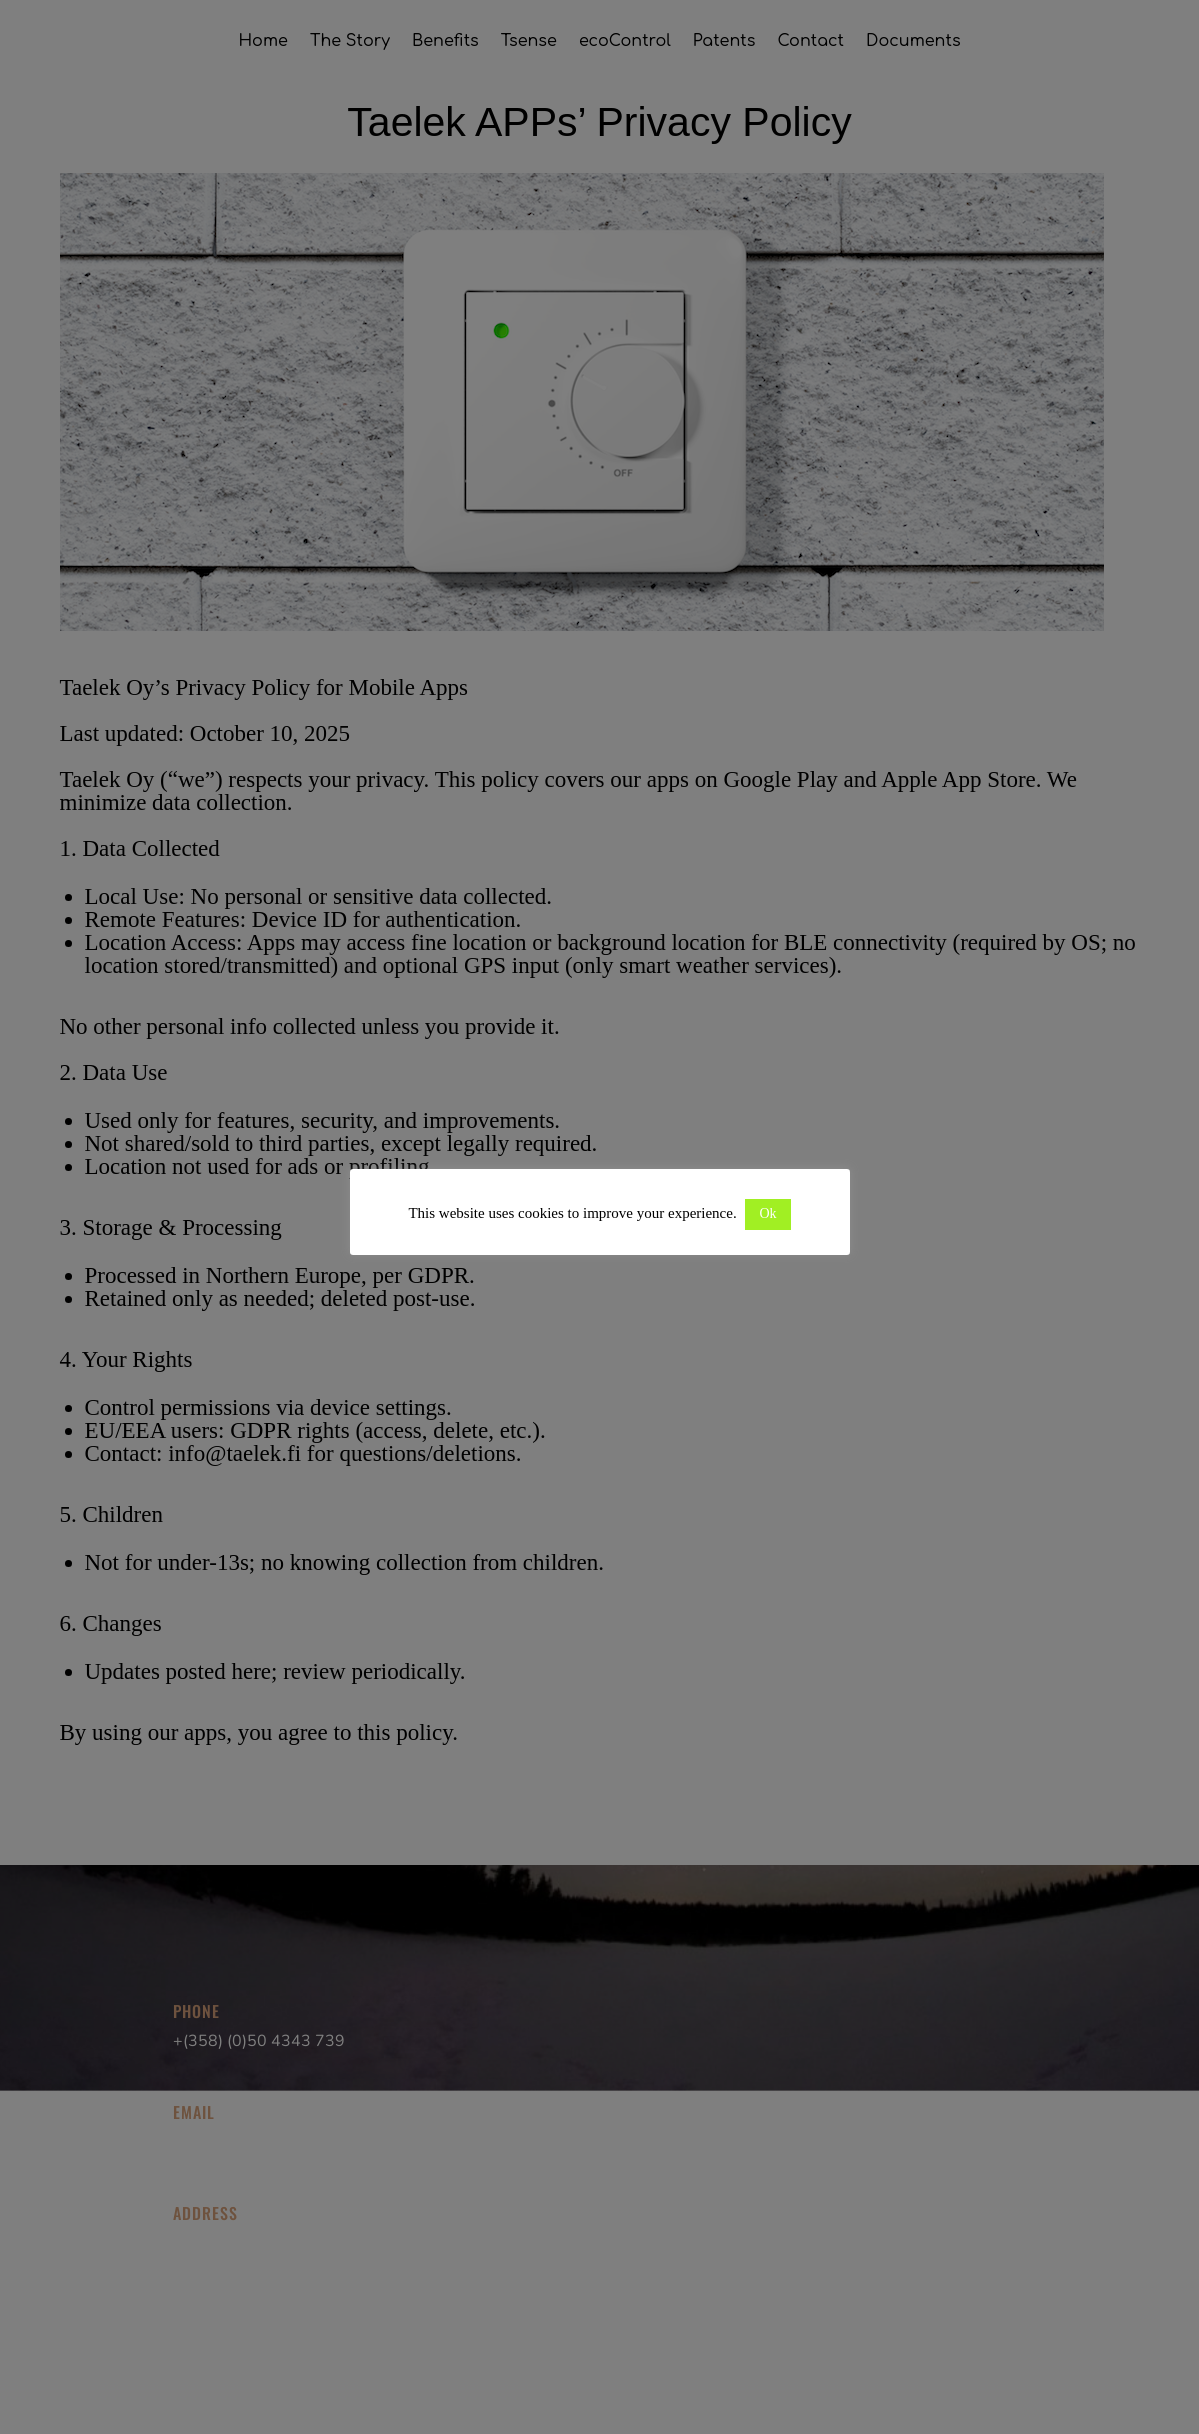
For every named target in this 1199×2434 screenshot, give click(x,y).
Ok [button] (767, 1213)
